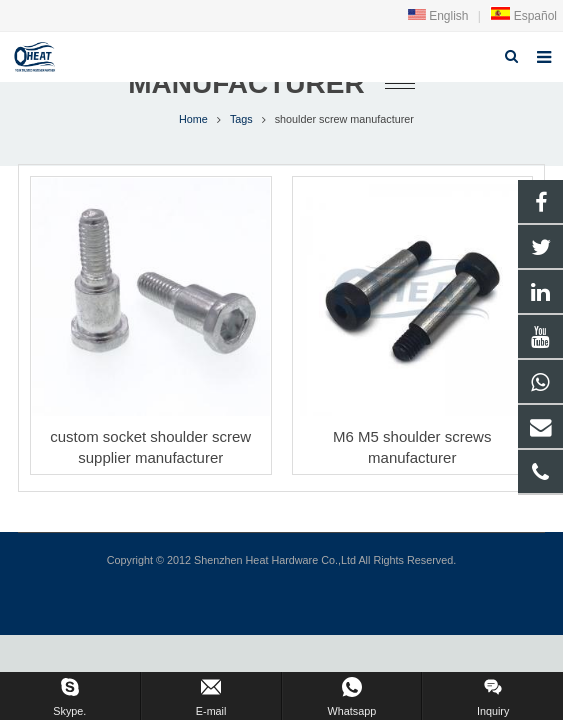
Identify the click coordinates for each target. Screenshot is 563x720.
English (438, 16)
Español (523, 16)
